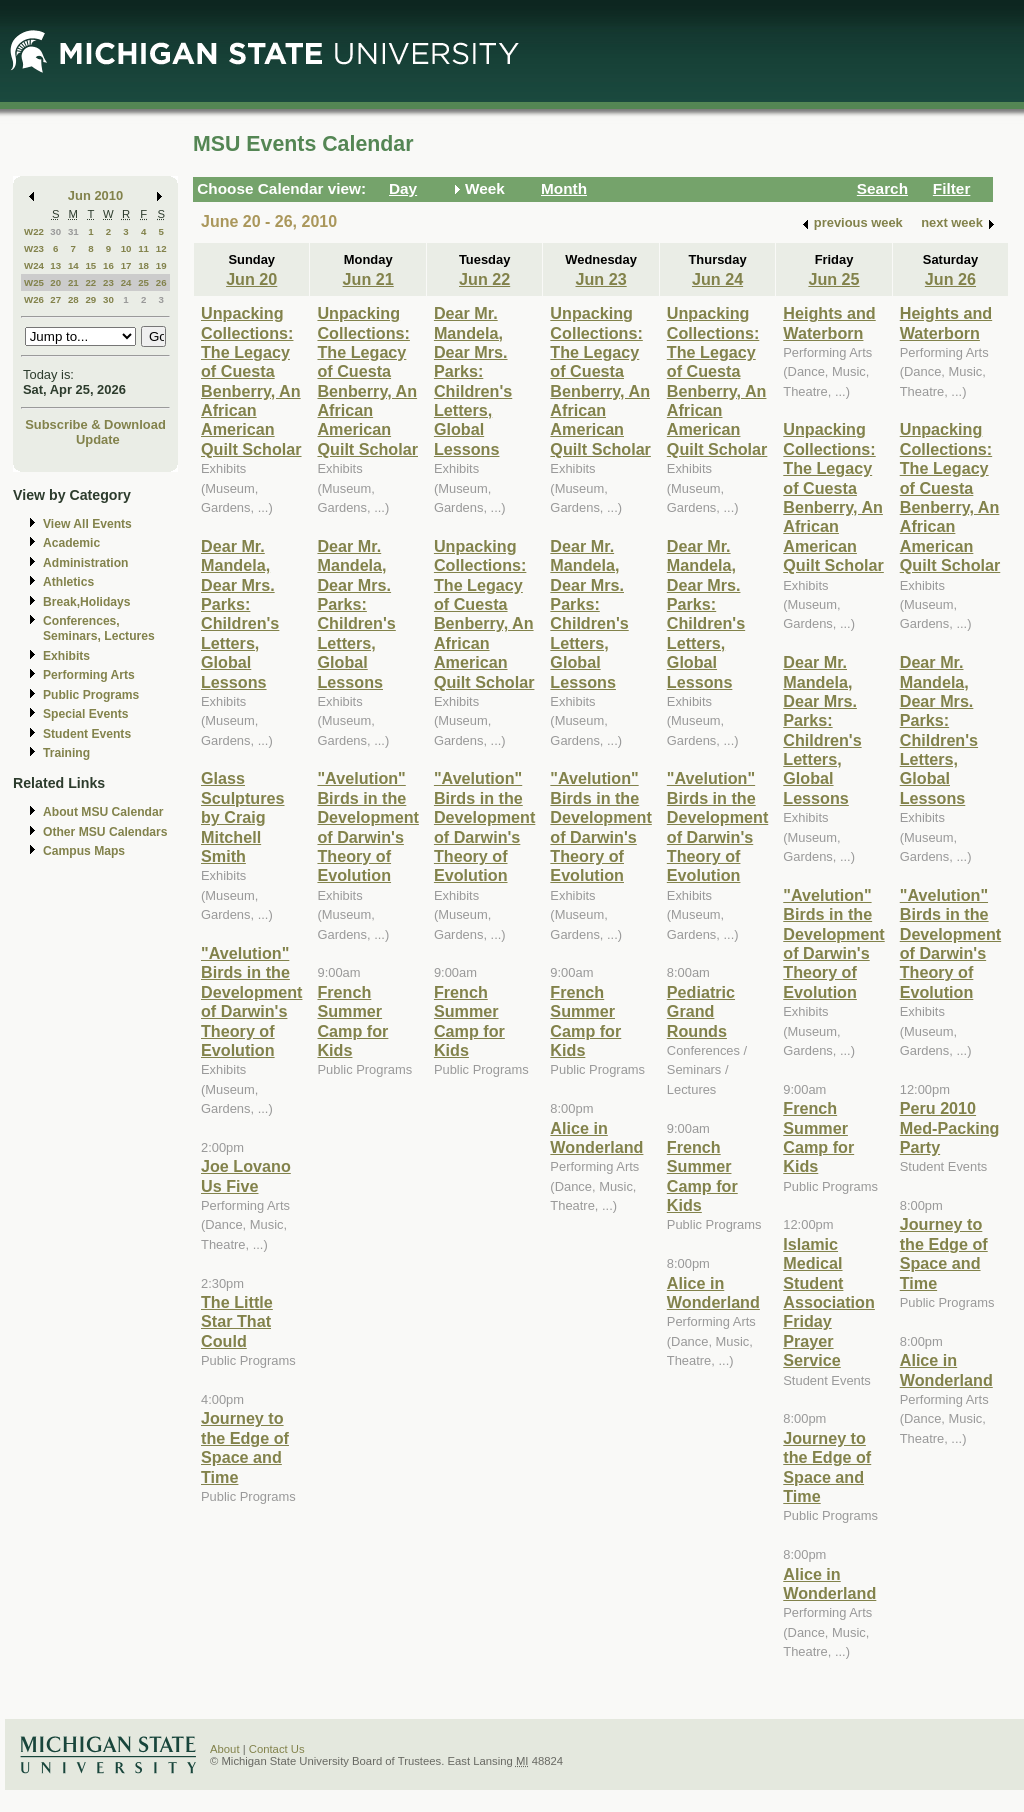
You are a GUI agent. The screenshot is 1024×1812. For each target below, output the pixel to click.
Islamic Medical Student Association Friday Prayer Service (829, 1302)
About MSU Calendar (103, 812)
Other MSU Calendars (105, 832)
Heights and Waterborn (829, 322)
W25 (34, 282)
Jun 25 (833, 279)
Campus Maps (84, 851)
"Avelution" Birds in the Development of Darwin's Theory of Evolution (251, 1001)
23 (108, 282)
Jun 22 (484, 279)
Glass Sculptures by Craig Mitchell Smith (243, 817)
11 (143, 248)
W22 (34, 231)
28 (73, 299)
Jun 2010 (95, 195)
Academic (71, 543)
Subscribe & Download (95, 424)
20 (55, 282)
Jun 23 (600, 279)
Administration (85, 563)
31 (73, 231)
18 (143, 265)
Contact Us (277, 1749)
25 (143, 282)
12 (161, 248)
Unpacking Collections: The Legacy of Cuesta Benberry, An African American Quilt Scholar (251, 381)
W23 (34, 248)
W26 (34, 299)
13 (55, 265)
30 (55, 231)
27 (55, 299)
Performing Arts (89, 675)
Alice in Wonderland (596, 1137)
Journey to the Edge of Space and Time (245, 1447)
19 (161, 265)
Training (66, 753)
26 (161, 282)
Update (98, 439)
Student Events (87, 734)
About (225, 1749)
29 (90, 299)
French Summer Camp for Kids (352, 1021)
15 (90, 265)
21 (73, 282)
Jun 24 (717, 279)
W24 (34, 265)
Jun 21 (368, 279)
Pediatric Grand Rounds (701, 1011)
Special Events (85, 714)
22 (90, 282)
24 (126, 282)
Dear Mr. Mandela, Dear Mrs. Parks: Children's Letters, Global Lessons (240, 614)
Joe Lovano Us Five (246, 1175)
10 (126, 248)
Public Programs (91, 695)
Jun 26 (950, 279)
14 (73, 265)
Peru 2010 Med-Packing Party (950, 1127)
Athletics (68, 582)
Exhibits (66, 656)
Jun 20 (251, 279)
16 (108, 265)
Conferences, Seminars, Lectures (99, 628)
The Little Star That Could (237, 1321)
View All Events (87, 524)
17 (126, 265)
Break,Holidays (87, 602)
